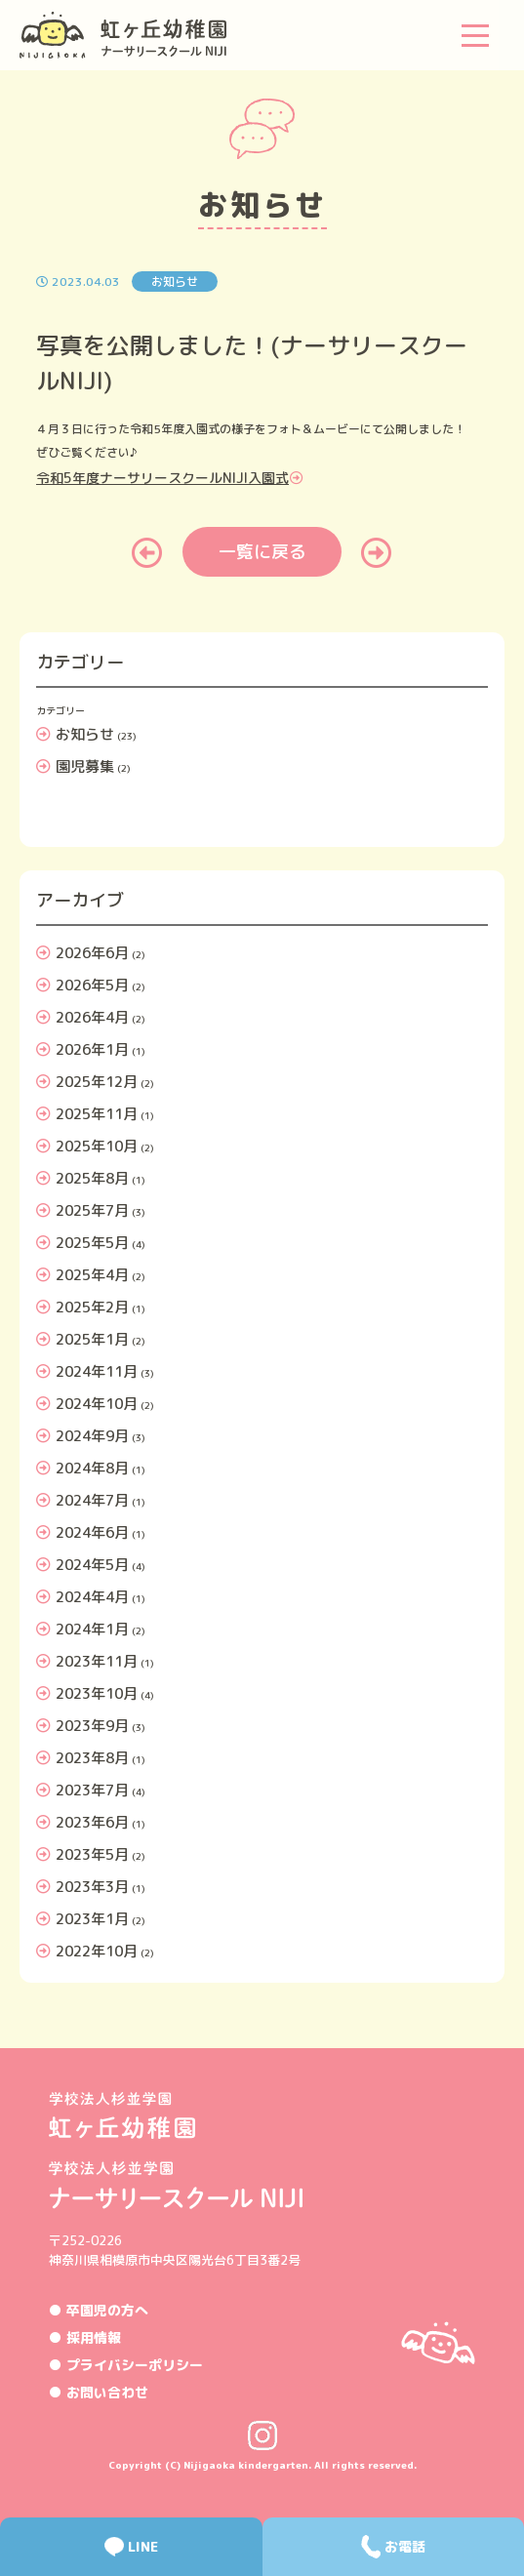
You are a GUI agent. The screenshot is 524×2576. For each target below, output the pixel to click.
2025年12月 (97, 1081)
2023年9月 (92, 1725)
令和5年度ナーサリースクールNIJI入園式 (162, 477)
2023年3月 (92, 1886)
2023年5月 (92, 1854)
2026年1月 (92, 1049)
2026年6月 (92, 953)
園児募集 (85, 766)
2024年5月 (92, 1564)
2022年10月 (97, 1951)
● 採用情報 (85, 2337)
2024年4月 (92, 1597)
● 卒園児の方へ (98, 2310)
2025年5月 (92, 1242)
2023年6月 (92, 1822)
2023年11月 (97, 1661)
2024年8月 (92, 1468)
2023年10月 (97, 1693)
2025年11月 (97, 1114)
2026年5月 (92, 985)
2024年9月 (92, 1436)
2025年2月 (92, 1307)
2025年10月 (97, 1146)
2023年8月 (92, 1758)
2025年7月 (92, 1210)
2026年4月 (92, 1017)
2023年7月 (92, 1790)
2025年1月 (92, 1339)
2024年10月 (97, 1403)
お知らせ (85, 734)
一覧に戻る (262, 552)
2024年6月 (92, 1532)
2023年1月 (92, 1919)
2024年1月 (92, 1629)
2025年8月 (92, 1178)
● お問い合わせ (98, 2392)
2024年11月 (97, 1371)
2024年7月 (92, 1500)
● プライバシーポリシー (126, 2364)
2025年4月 (92, 1275)
